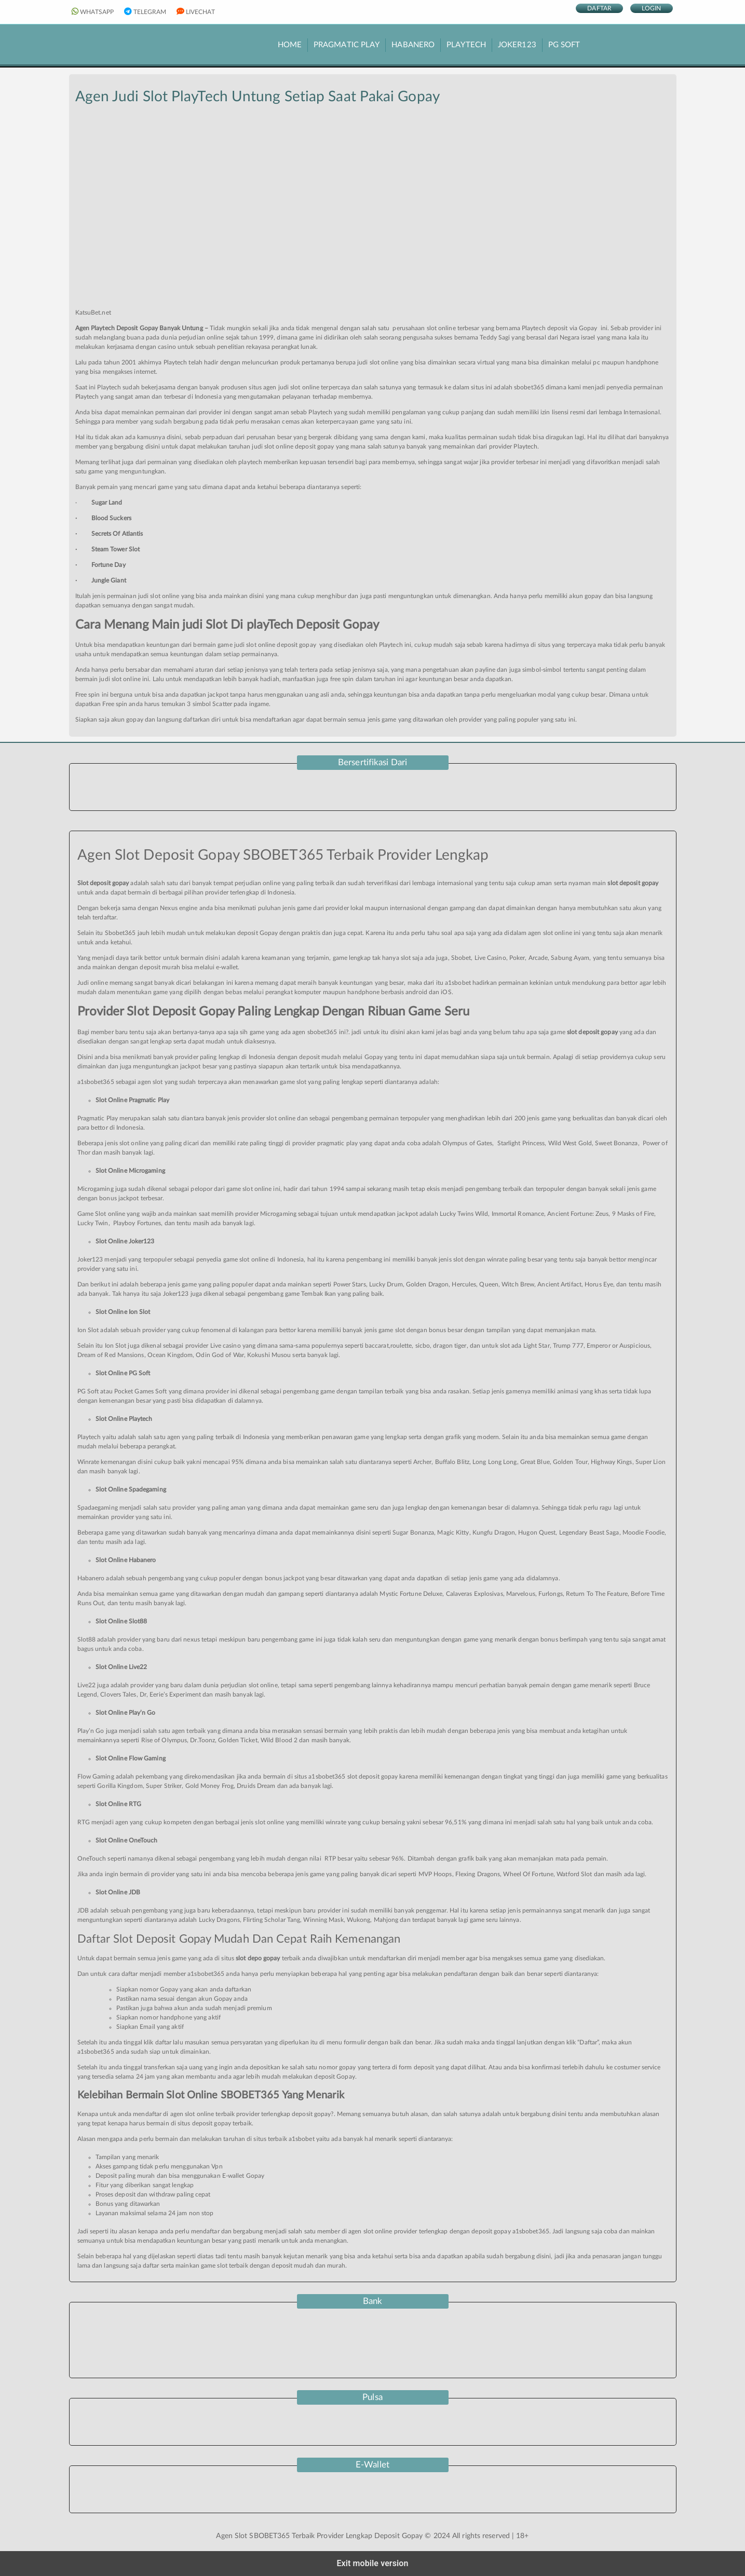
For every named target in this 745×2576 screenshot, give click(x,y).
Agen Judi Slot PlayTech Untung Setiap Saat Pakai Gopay (257, 96)
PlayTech (466, 45)
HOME (290, 45)
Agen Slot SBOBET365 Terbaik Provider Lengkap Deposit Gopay (319, 2536)
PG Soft (564, 45)
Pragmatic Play (347, 45)
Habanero (413, 45)
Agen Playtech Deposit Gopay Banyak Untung (139, 328)
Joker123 (517, 45)
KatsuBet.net (93, 312)
